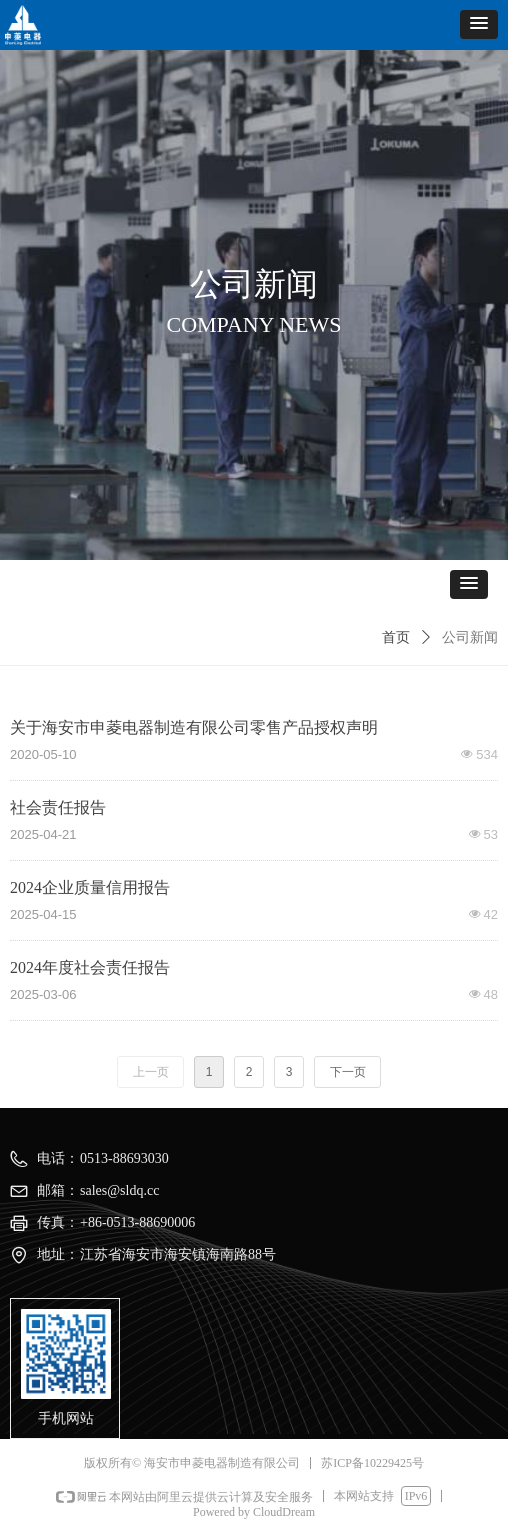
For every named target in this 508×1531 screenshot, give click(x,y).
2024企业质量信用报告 (90, 887)
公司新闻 (470, 637)
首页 (396, 637)
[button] (479, 24)
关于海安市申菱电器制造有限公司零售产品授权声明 (194, 727)
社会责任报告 (58, 807)
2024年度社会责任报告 (90, 967)
